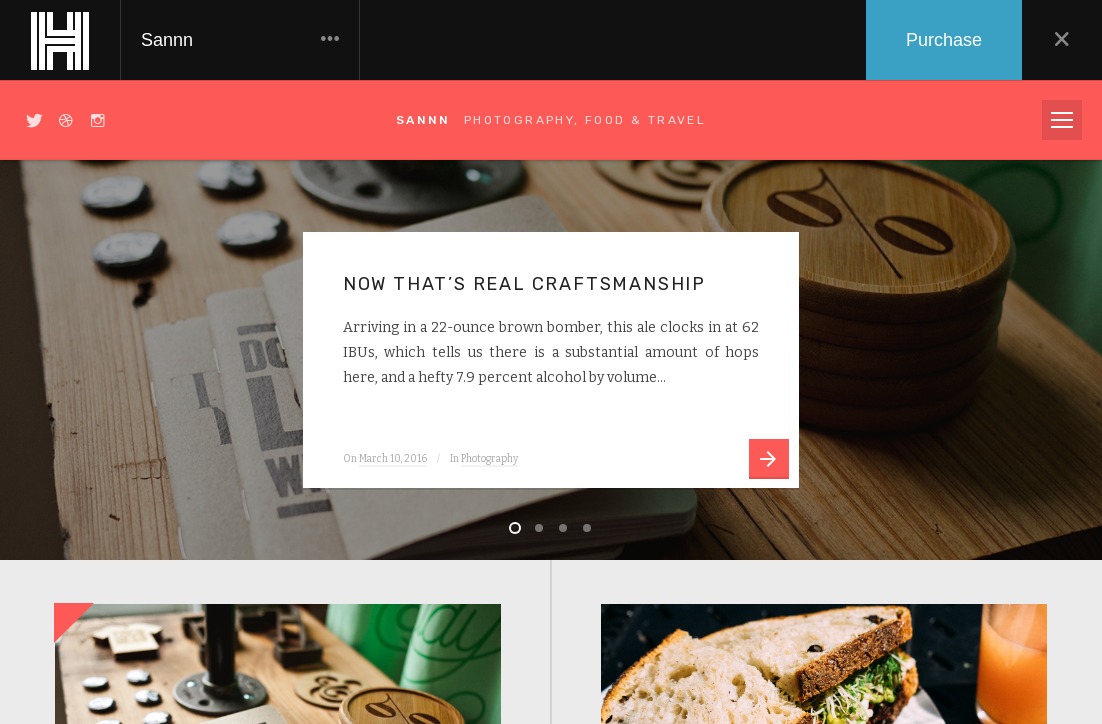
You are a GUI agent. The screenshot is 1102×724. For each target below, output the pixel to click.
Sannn (240, 40)
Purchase (944, 40)
